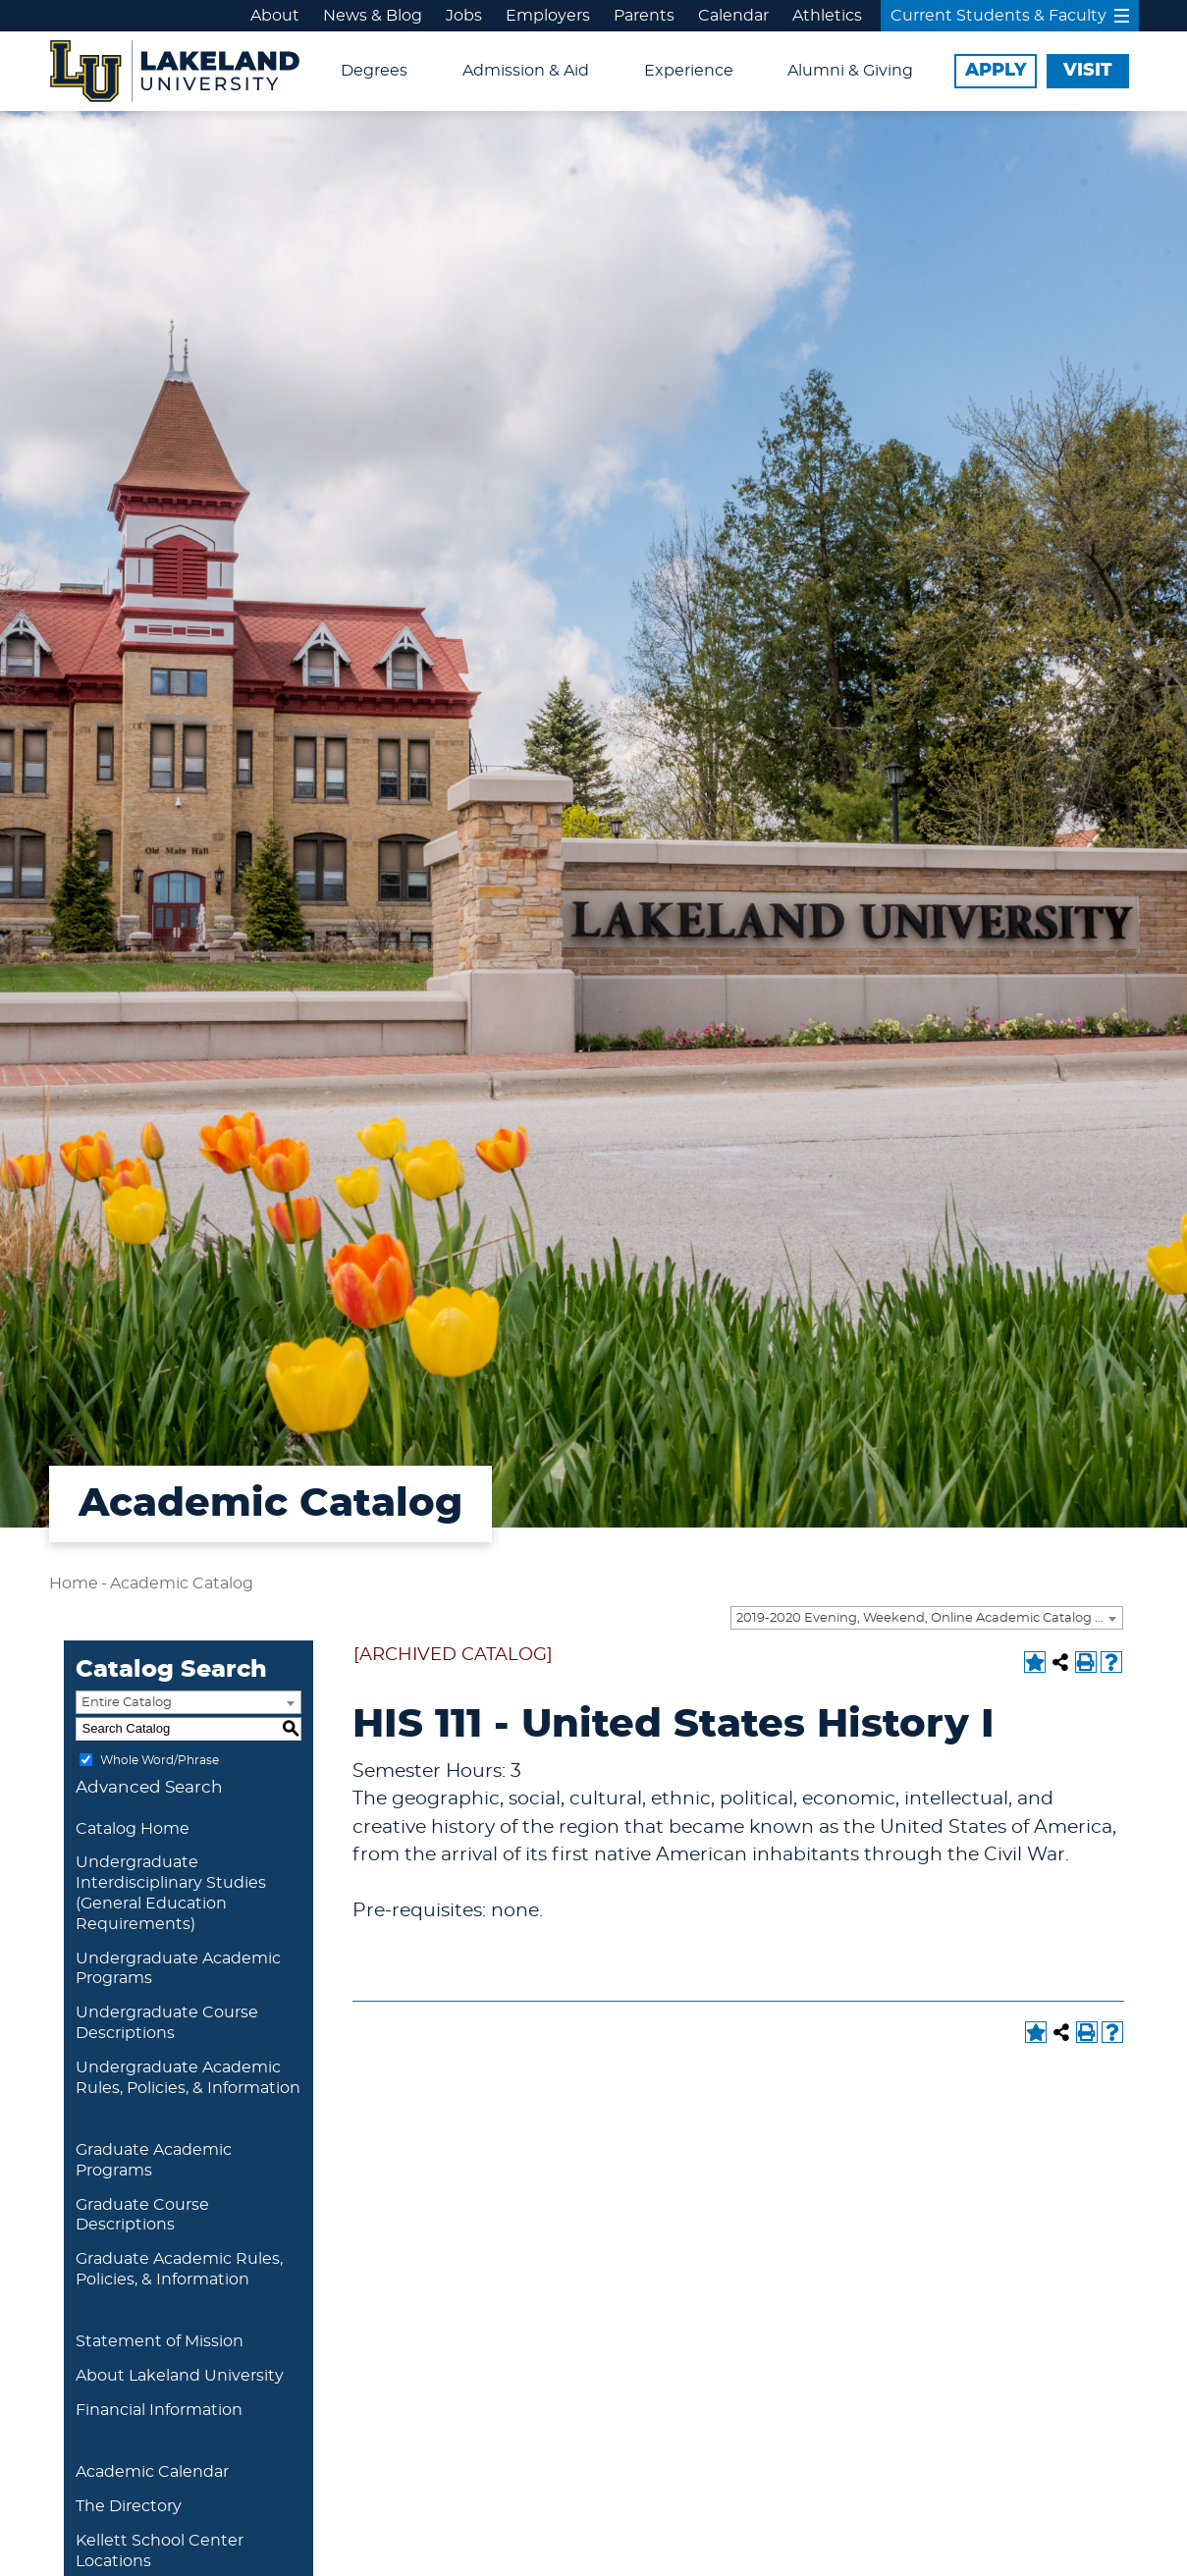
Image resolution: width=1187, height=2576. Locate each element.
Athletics (827, 16)
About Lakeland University (180, 2376)
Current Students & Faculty (1009, 16)
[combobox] (926, 1618)
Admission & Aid (525, 71)
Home (73, 1583)
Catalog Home (132, 1829)
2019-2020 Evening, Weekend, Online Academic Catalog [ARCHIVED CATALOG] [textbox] (929, 1618)
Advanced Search (149, 1787)
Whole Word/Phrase (159, 1759)
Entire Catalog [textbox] (126, 1702)
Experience (688, 71)
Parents (644, 16)
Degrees (374, 71)
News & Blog (372, 16)
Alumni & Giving (850, 71)
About (274, 16)
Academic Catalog (181, 1583)
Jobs (464, 16)
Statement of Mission (159, 2341)
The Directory (129, 2506)
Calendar (733, 16)
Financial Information (159, 2410)
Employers (548, 16)
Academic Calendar (152, 2472)
